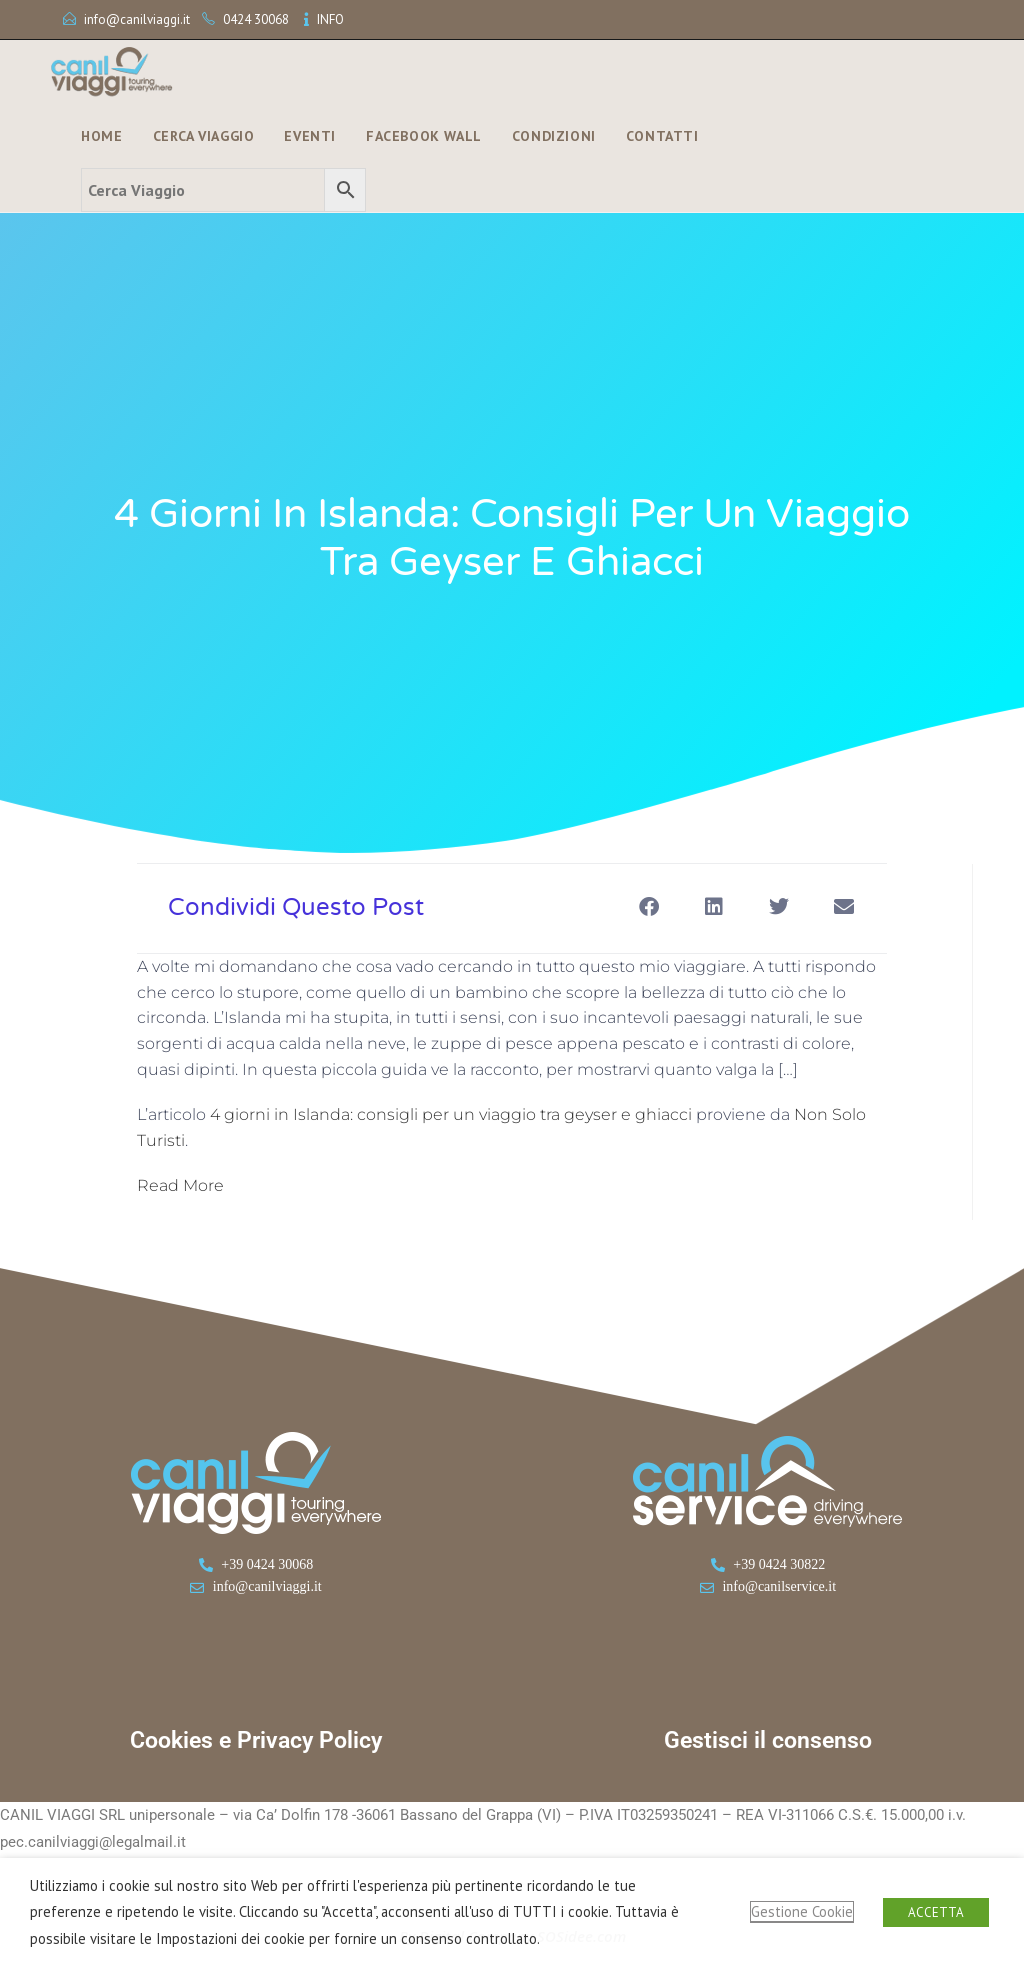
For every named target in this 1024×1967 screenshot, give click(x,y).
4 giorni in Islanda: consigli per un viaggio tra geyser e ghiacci (451, 1114)
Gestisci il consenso (768, 1740)
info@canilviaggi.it (137, 19)
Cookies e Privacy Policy (256, 1740)
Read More (180, 1185)
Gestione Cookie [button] (802, 1911)
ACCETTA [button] (936, 1912)
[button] (648, 906)
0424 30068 (256, 19)
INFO (330, 19)
